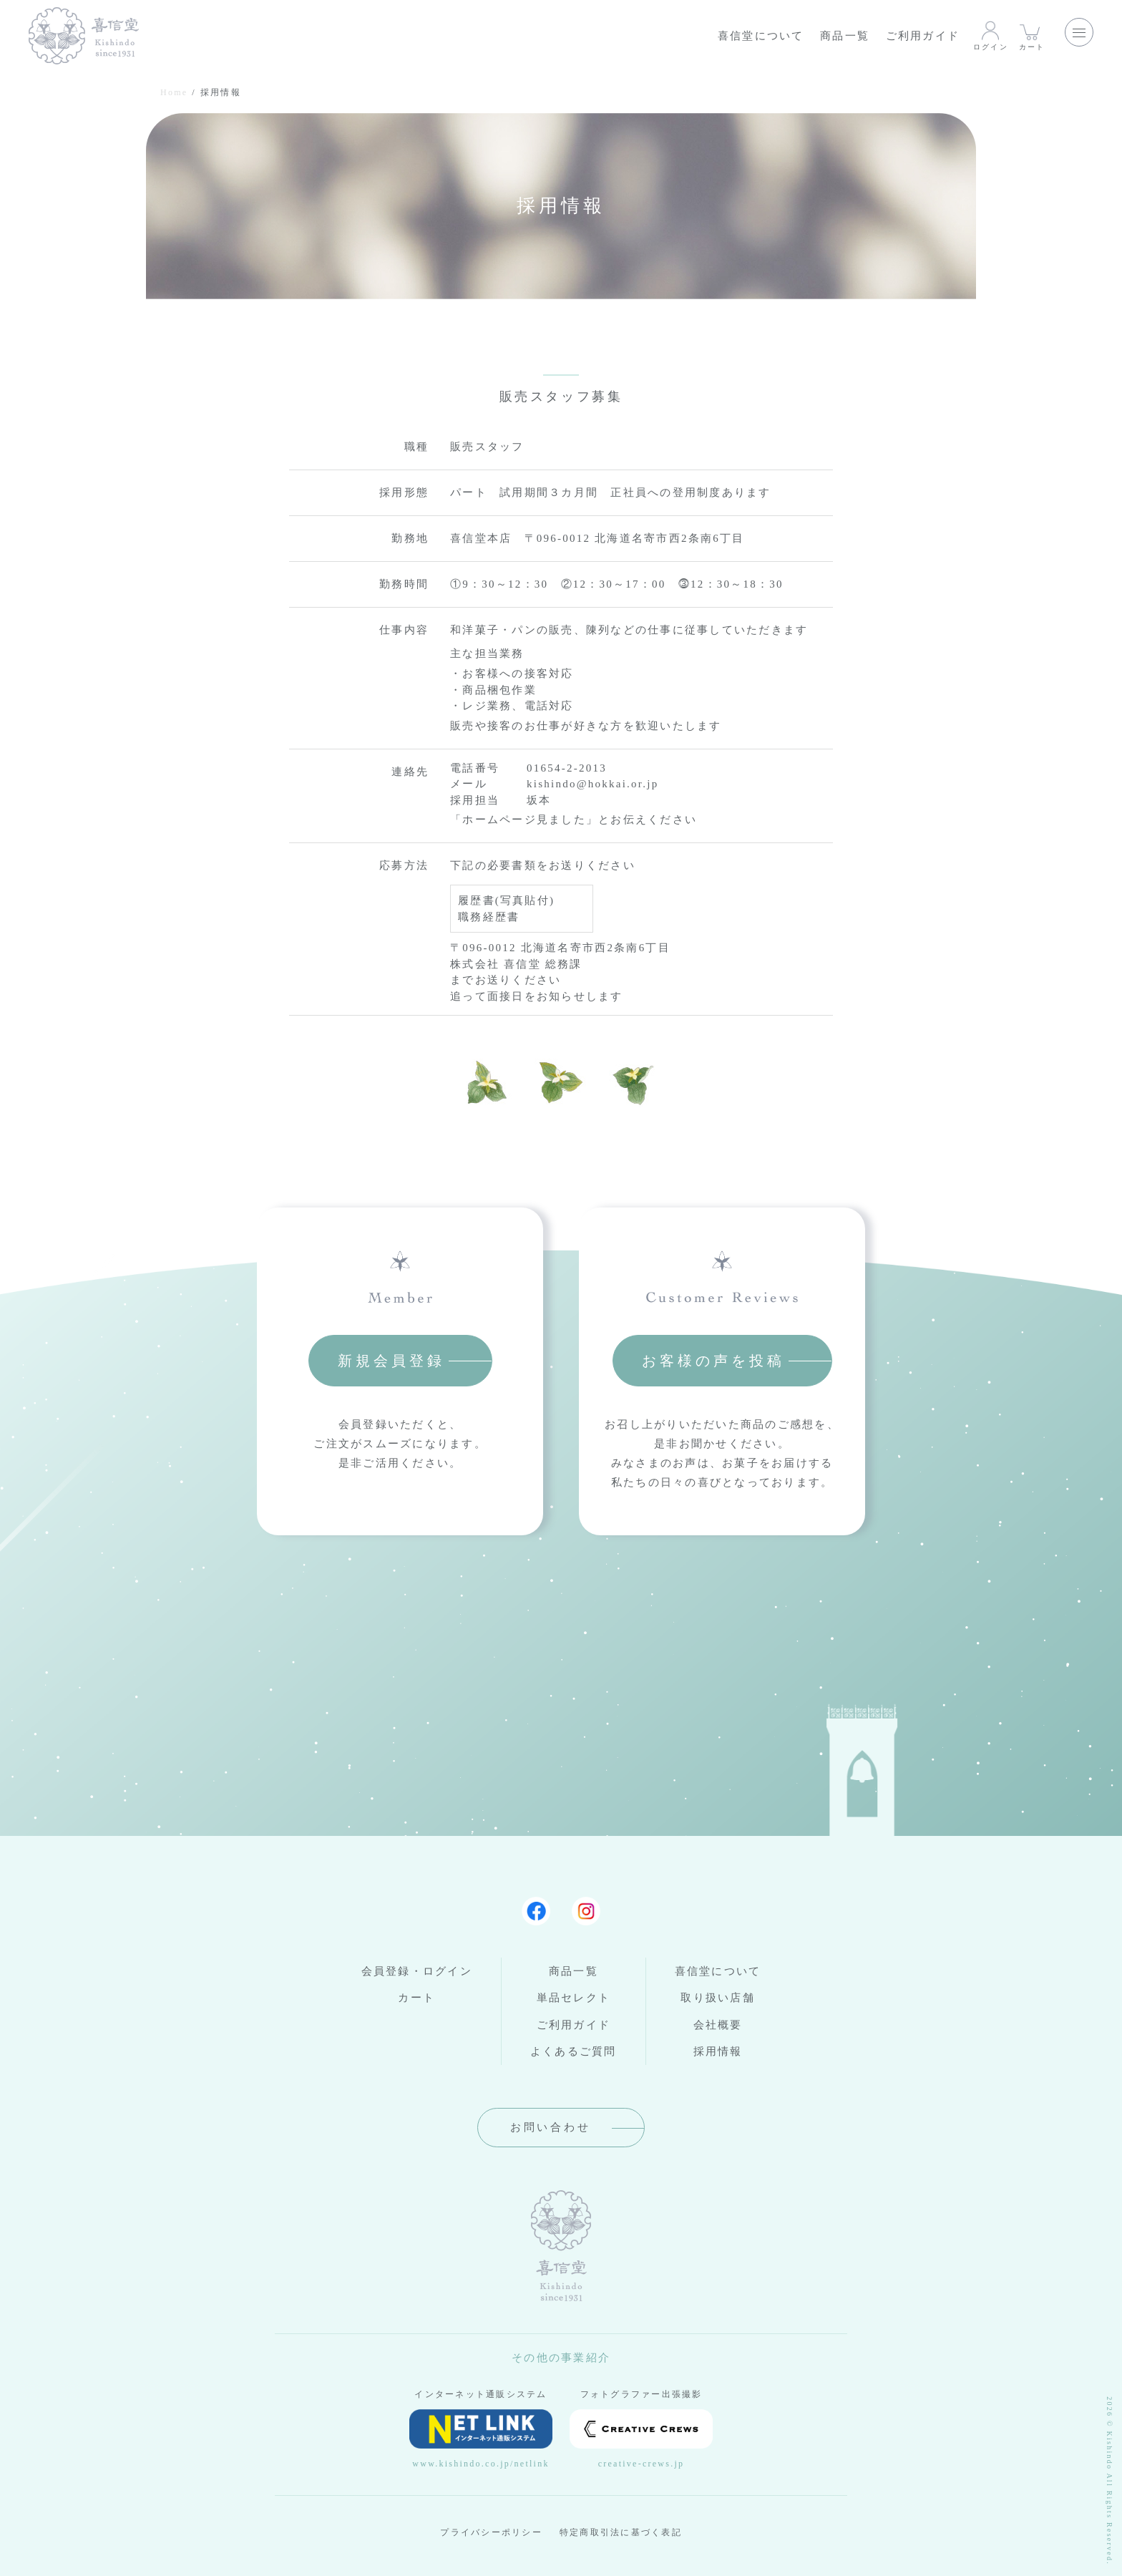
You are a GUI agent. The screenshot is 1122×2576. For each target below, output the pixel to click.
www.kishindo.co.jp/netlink (480, 2439)
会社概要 (718, 2025)
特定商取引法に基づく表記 (621, 2532)
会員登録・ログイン (416, 1971)
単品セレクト (574, 1997)
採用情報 (718, 2051)
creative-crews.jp (641, 2439)
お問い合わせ (550, 2127)
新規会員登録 (391, 1361)
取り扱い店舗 (717, 1997)
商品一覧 (844, 36)
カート (1032, 35)
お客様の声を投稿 (713, 1361)
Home (173, 92)
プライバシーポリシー (491, 2532)
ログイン (990, 35)
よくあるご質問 (573, 2051)
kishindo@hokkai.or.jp (592, 783)
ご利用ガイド (923, 36)
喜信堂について (761, 36)
